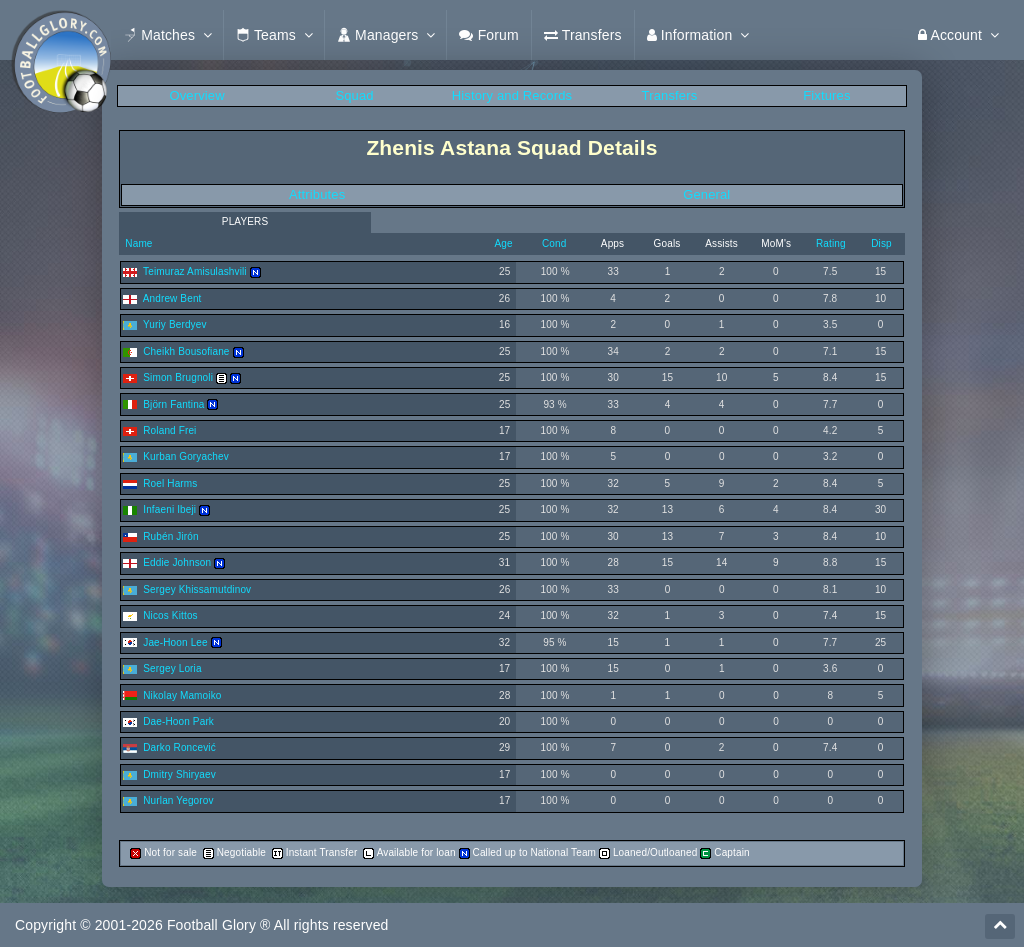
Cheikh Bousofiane (186, 351)
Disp (881, 243)
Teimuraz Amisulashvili (195, 271)
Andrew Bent (172, 298)
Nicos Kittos (170, 615)
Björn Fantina (173, 404)
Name (137, 243)
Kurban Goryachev (186, 456)
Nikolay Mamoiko (182, 695)
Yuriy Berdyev (175, 324)
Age (503, 243)
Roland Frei (169, 430)
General (706, 194)
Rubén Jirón (170, 536)
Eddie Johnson (177, 562)
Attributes (317, 194)
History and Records (512, 95)
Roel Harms (170, 483)
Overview (196, 95)
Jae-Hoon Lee (175, 642)
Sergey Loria (172, 668)
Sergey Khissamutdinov (197, 589)
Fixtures (826, 95)
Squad (354, 95)
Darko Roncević (179, 747)
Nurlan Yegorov (178, 800)
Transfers (670, 95)
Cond (554, 243)
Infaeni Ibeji (169, 509)
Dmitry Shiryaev (179, 774)
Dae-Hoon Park (178, 721)
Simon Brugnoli (178, 377)
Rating (831, 243)
